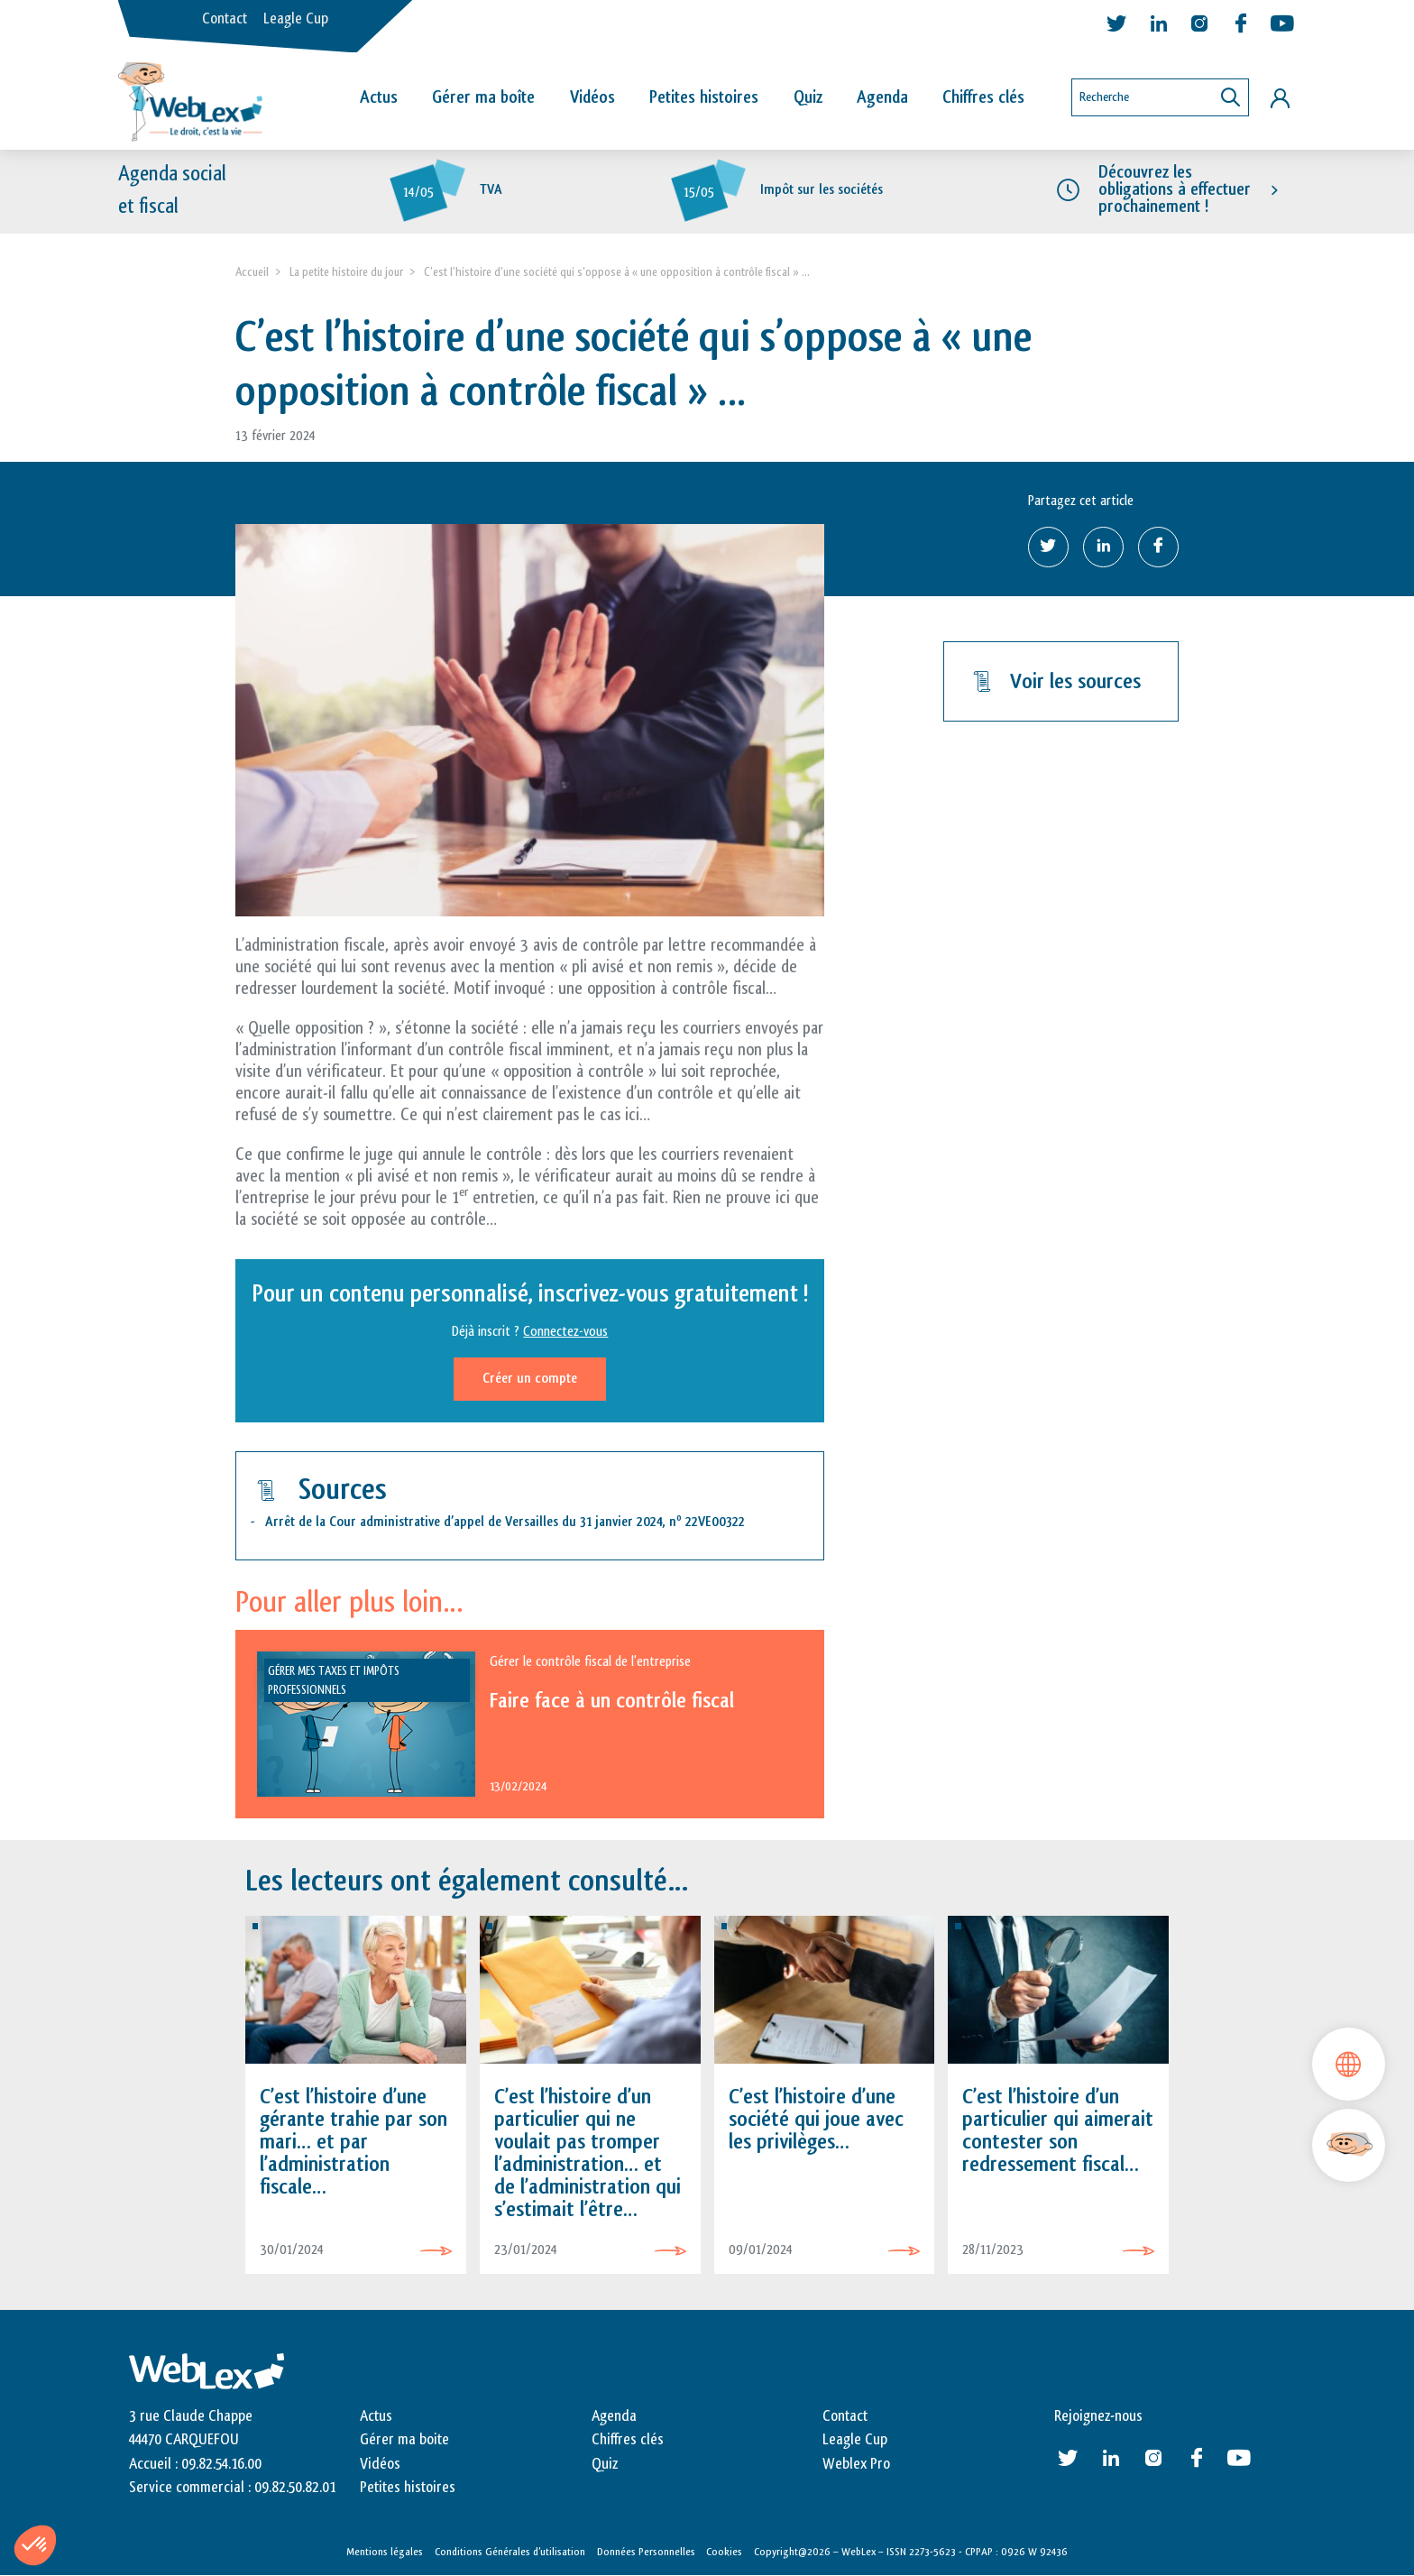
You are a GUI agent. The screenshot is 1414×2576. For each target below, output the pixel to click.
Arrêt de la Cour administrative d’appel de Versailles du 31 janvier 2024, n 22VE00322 (505, 1523)
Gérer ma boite (404, 2440)
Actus (379, 97)
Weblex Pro (856, 2464)
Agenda (882, 97)
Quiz (808, 97)
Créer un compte (529, 1378)
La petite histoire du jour (346, 272)
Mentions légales (384, 2551)
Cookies (724, 2551)
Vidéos (592, 97)
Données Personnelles (646, 2551)
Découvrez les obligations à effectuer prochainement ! (1174, 189)
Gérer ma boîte (483, 97)
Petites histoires (703, 97)
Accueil (252, 272)
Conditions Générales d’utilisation (510, 2551)
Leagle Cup (295, 19)
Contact (224, 19)
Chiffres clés (983, 97)
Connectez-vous (565, 1332)
